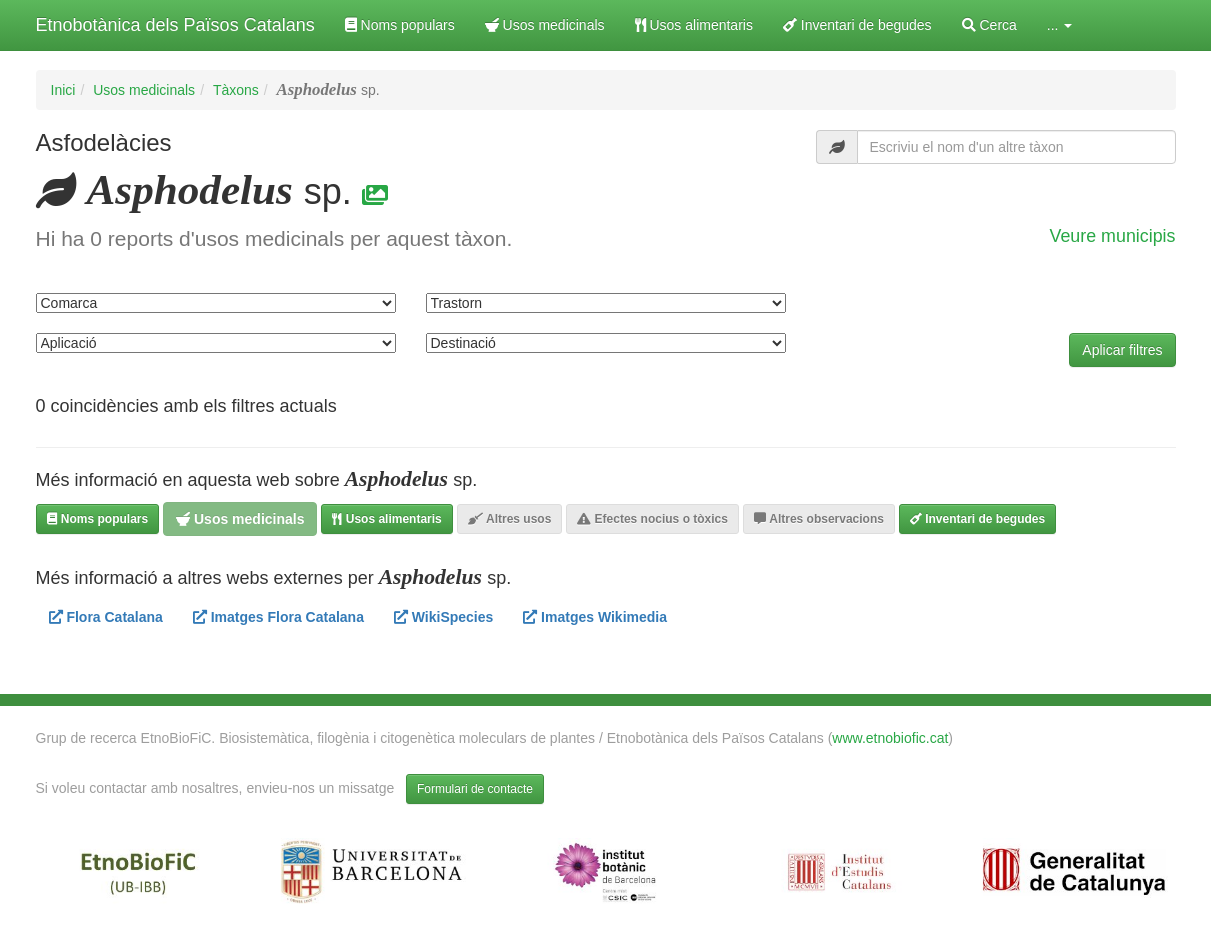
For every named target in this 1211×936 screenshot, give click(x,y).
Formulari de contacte (475, 789)
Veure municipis (1113, 236)
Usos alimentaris (694, 25)
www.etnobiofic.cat (890, 738)
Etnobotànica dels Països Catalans (175, 25)
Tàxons (236, 90)
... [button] (1060, 25)
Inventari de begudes (857, 25)
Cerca (989, 25)
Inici (63, 90)
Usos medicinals (545, 25)
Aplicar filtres (1122, 350)
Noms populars (400, 25)
